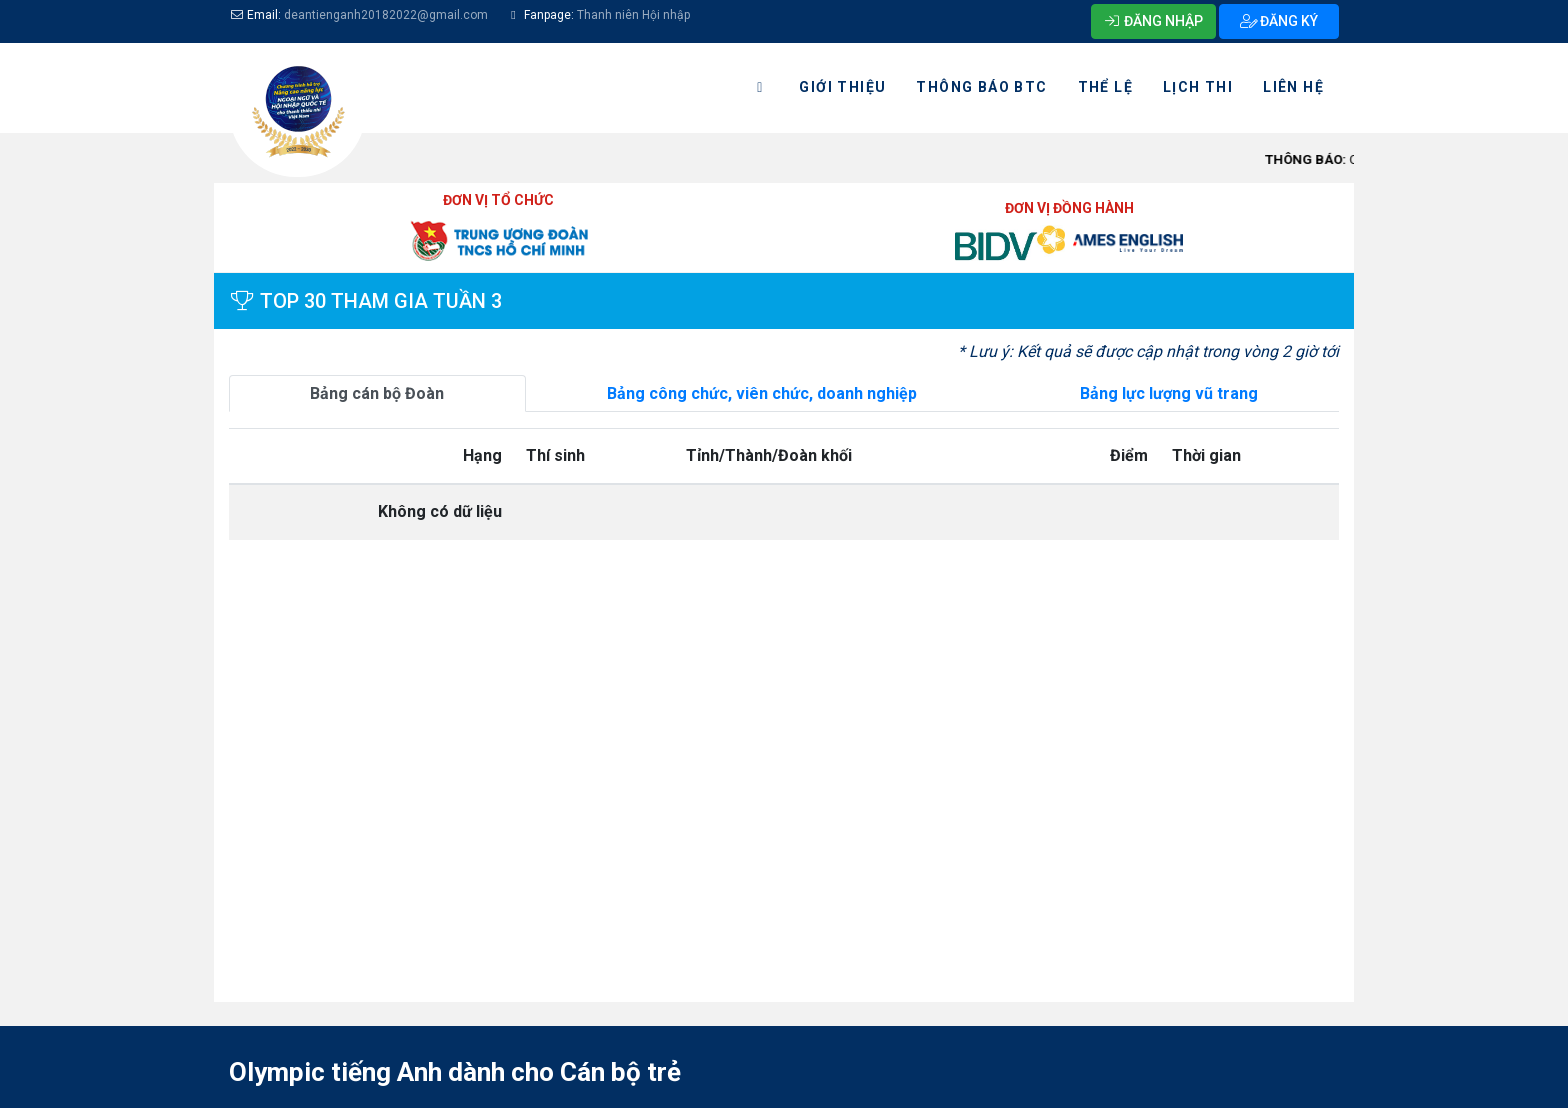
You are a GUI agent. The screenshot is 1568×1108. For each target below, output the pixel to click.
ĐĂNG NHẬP (1154, 21)
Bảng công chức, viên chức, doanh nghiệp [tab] (762, 393)
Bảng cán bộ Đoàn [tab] (377, 393)
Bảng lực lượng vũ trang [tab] (1169, 393)
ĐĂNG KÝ (1279, 21)
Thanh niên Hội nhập (632, 15)
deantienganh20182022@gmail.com (386, 15)
